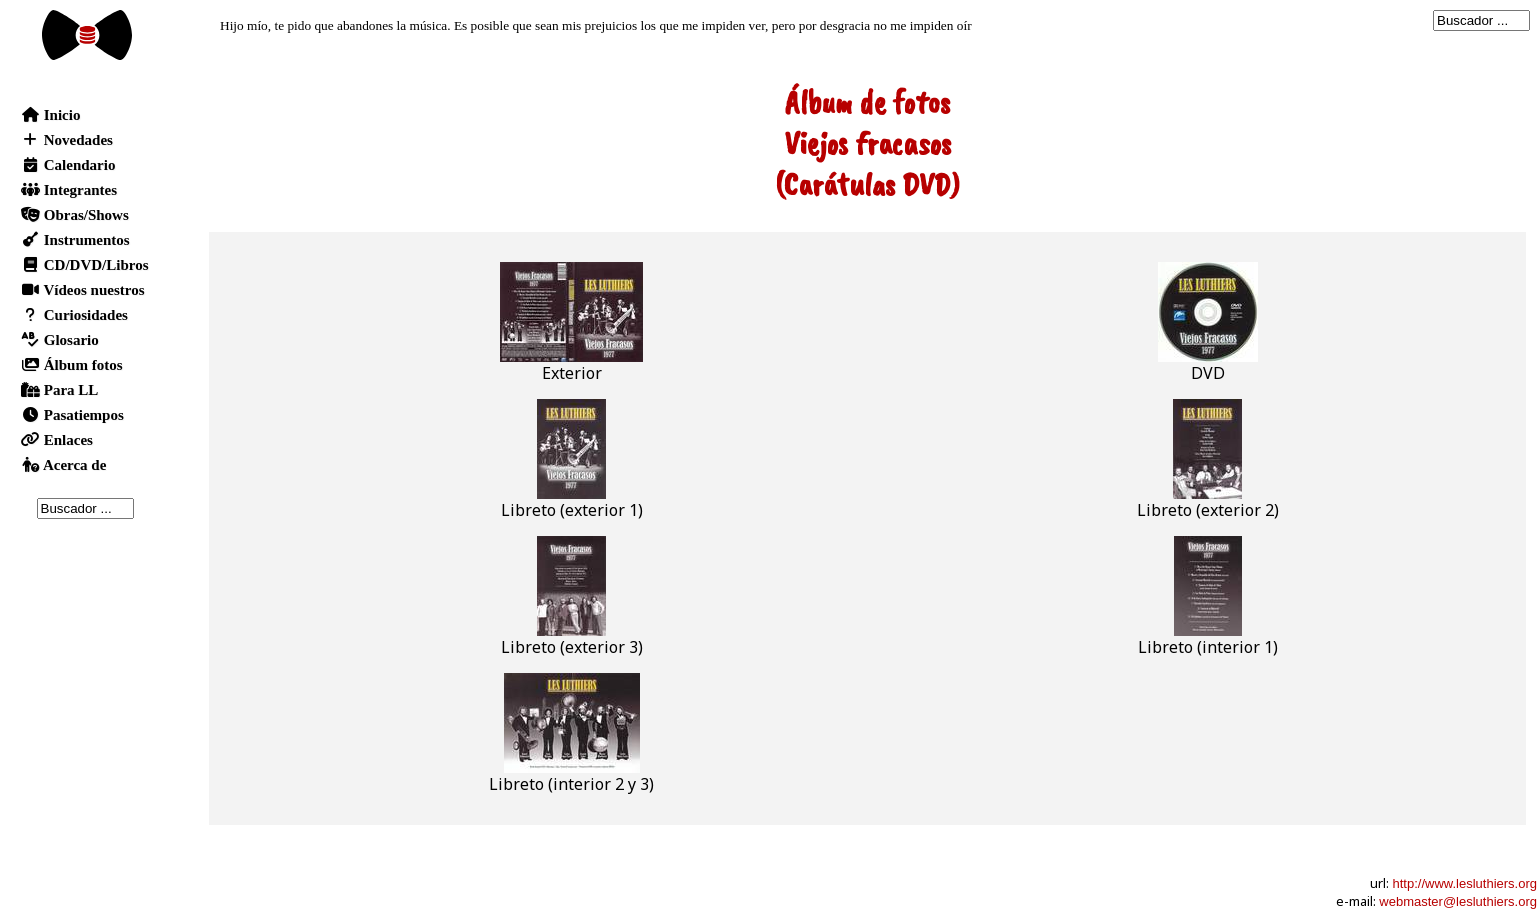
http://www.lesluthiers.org (1464, 883)
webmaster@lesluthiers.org (1458, 901)
